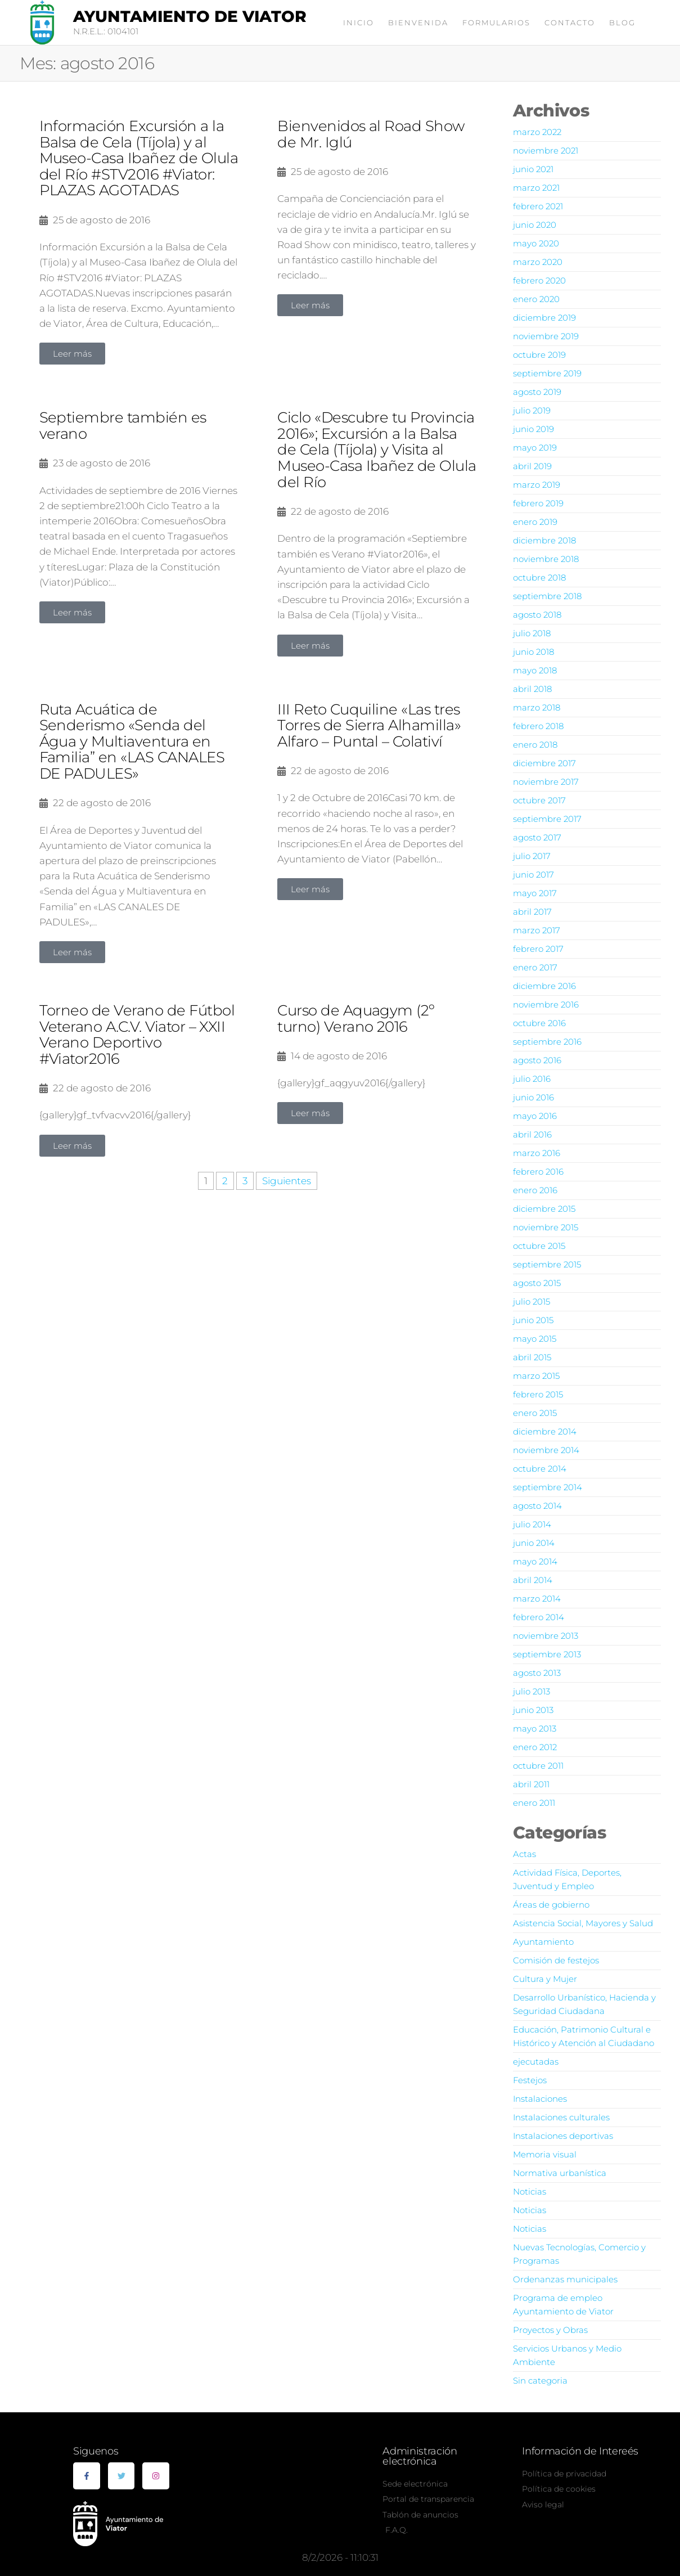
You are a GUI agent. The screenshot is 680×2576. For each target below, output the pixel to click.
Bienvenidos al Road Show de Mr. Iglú (371, 134)
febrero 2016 (538, 1171)
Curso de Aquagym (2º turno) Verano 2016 (356, 1018)
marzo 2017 (536, 930)
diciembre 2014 (545, 1431)
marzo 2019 (536, 484)
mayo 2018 (535, 670)
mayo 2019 (535, 447)
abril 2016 (532, 1134)
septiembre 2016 (547, 1041)
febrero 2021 (538, 206)
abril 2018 (532, 689)
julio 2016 (532, 1078)
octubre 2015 (539, 1245)
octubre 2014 (539, 1468)
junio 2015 (533, 1320)
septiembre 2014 (547, 1487)
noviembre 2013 (545, 1635)
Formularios (496, 22)
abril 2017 (532, 911)
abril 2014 (532, 1580)
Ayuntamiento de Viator (190, 16)
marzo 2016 (536, 1153)
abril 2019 (532, 466)
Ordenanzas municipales (565, 2279)
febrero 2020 (539, 280)
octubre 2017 (539, 800)
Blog (622, 22)
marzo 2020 (537, 262)
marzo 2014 (537, 1598)
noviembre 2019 (546, 336)
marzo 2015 (536, 1375)
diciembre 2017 (544, 763)
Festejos (530, 2080)
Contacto (569, 22)
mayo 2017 (535, 893)
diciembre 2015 (544, 1208)
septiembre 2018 (547, 596)
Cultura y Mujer (545, 1978)
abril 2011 (531, 1784)
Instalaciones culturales (561, 2117)
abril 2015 (532, 1357)
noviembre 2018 (546, 559)
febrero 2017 (538, 948)
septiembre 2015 (547, 1264)
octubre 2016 (539, 1023)
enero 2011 (534, 1802)
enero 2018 (535, 744)
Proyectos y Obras (550, 2330)
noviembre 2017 (546, 781)
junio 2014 (534, 1542)
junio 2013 (533, 1710)
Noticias (529, 2191)
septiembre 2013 (547, 1654)
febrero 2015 (538, 1394)
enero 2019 (535, 521)
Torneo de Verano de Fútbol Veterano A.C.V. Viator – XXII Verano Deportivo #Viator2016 (137, 1034)
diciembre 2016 (544, 986)
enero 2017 (535, 967)
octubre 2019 (539, 354)
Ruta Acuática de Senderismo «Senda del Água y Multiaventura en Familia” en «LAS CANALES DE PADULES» (132, 741)
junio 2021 (533, 169)
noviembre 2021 (545, 150)
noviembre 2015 (545, 1227)
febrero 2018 (538, 726)
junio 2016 (533, 1097)
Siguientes (286, 1180)
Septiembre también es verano (122, 425)
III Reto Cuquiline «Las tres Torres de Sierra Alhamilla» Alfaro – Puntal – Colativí (369, 725)
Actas (524, 1854)
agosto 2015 (537, 1283)
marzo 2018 (536, 707)
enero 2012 (535, 1747)
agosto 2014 (537, 1505)
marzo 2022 (537, 132)
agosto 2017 (537, 837)
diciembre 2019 (544, 317)
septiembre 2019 (547, 373)
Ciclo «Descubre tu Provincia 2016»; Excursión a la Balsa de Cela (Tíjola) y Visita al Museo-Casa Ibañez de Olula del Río (376, 449)
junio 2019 (533, 429)
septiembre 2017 (547, 818)
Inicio (358, 22)
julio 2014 (532, 1524)
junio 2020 (534, 224)
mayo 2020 (536, 243)
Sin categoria (540, 2380)
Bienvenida (418, 22)
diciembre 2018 (544, 540)
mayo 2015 (534, 1338)
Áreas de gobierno (551, 1904)
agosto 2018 (537, 614)
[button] (72, 354)
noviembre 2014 (546, 1450)
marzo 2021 (536, 187)
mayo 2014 (535, 1561)
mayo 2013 (534, 1728)
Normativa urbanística (559, 2173)
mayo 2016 (535, 1116)
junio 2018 (533, 651)
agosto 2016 (537, 1060)
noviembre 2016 (546, 1004)
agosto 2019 (537, 391)
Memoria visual (545, 2154)
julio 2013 (531, 1691)
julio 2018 (532, 633)
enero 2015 (535, 1413)
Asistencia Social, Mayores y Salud (583, 1923)
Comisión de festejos (556, 1960)
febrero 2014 (538, 1617)
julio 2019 (532, 410)
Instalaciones (540, 2098)
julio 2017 (532, 856)
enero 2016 (535, 1190)
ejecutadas (536, 2061)
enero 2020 (536, 299)
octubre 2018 (539, 577)
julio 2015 (531, 1301)
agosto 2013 (537, 1672)
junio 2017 (533, 874)
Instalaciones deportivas (563, 2135)
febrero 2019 (538, 503)
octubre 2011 (538, 1765)
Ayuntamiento (543, 1941)
